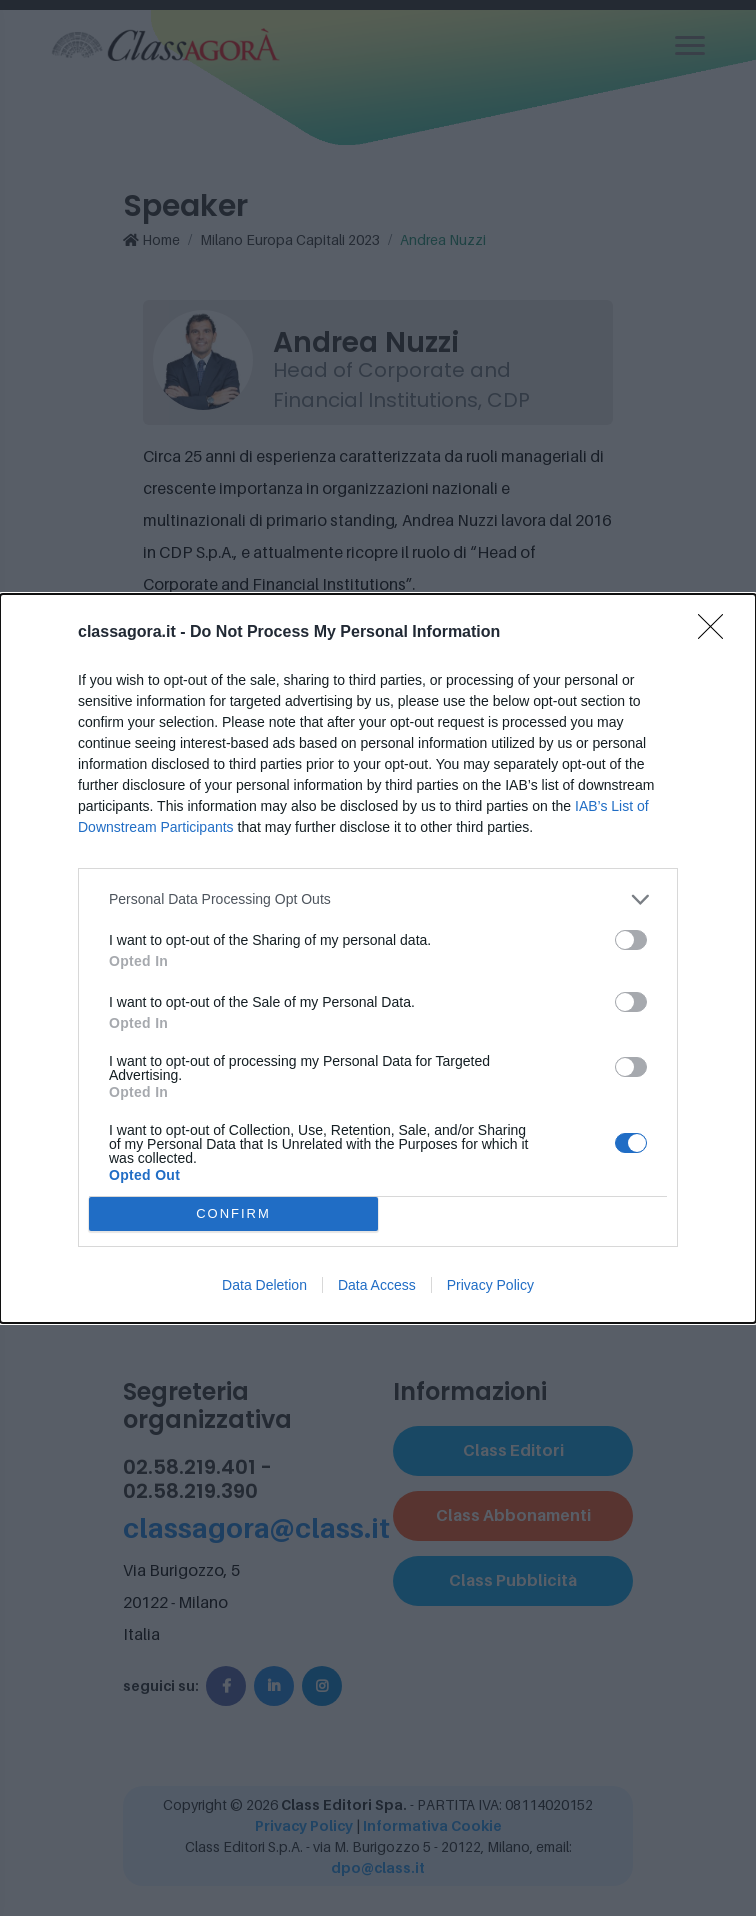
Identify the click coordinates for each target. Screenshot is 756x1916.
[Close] (717, 633)
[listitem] (378, 899)
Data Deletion (264, 1285)
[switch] (631, 940)
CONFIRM (233, 1213)
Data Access (377, 1285)
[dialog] (378, 958)
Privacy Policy (490, 1285)
